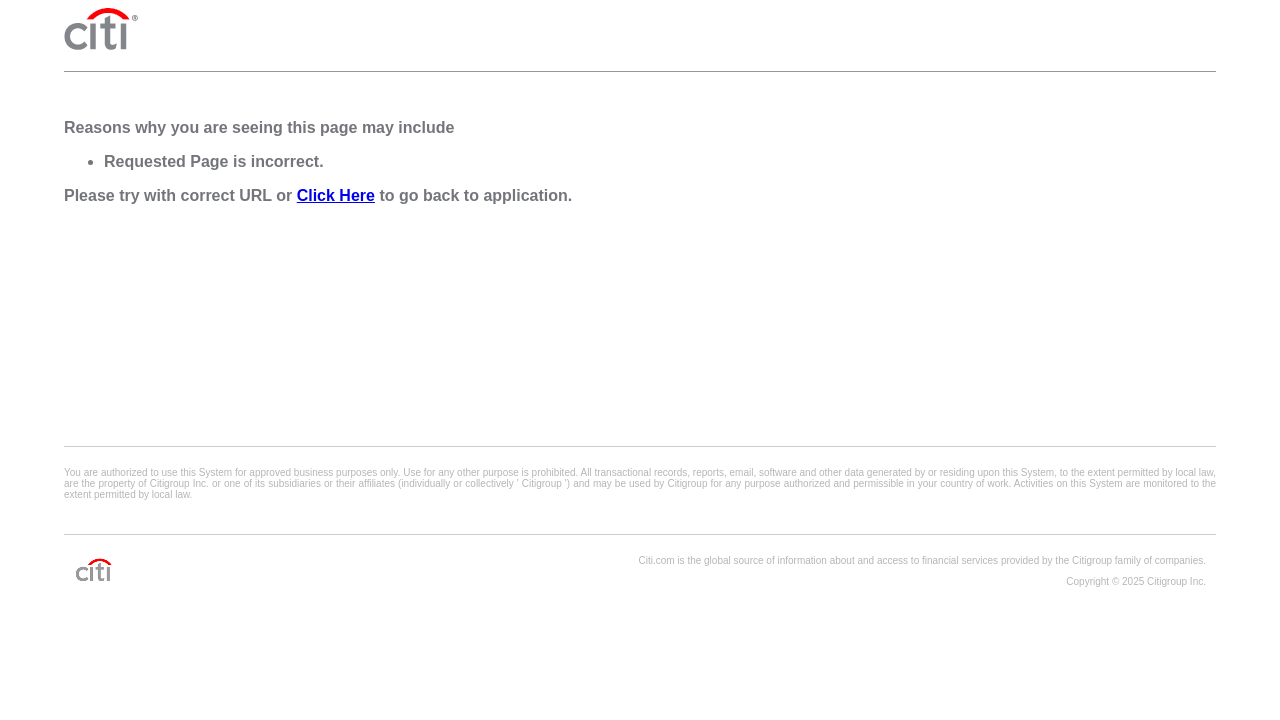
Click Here (336, 195)
